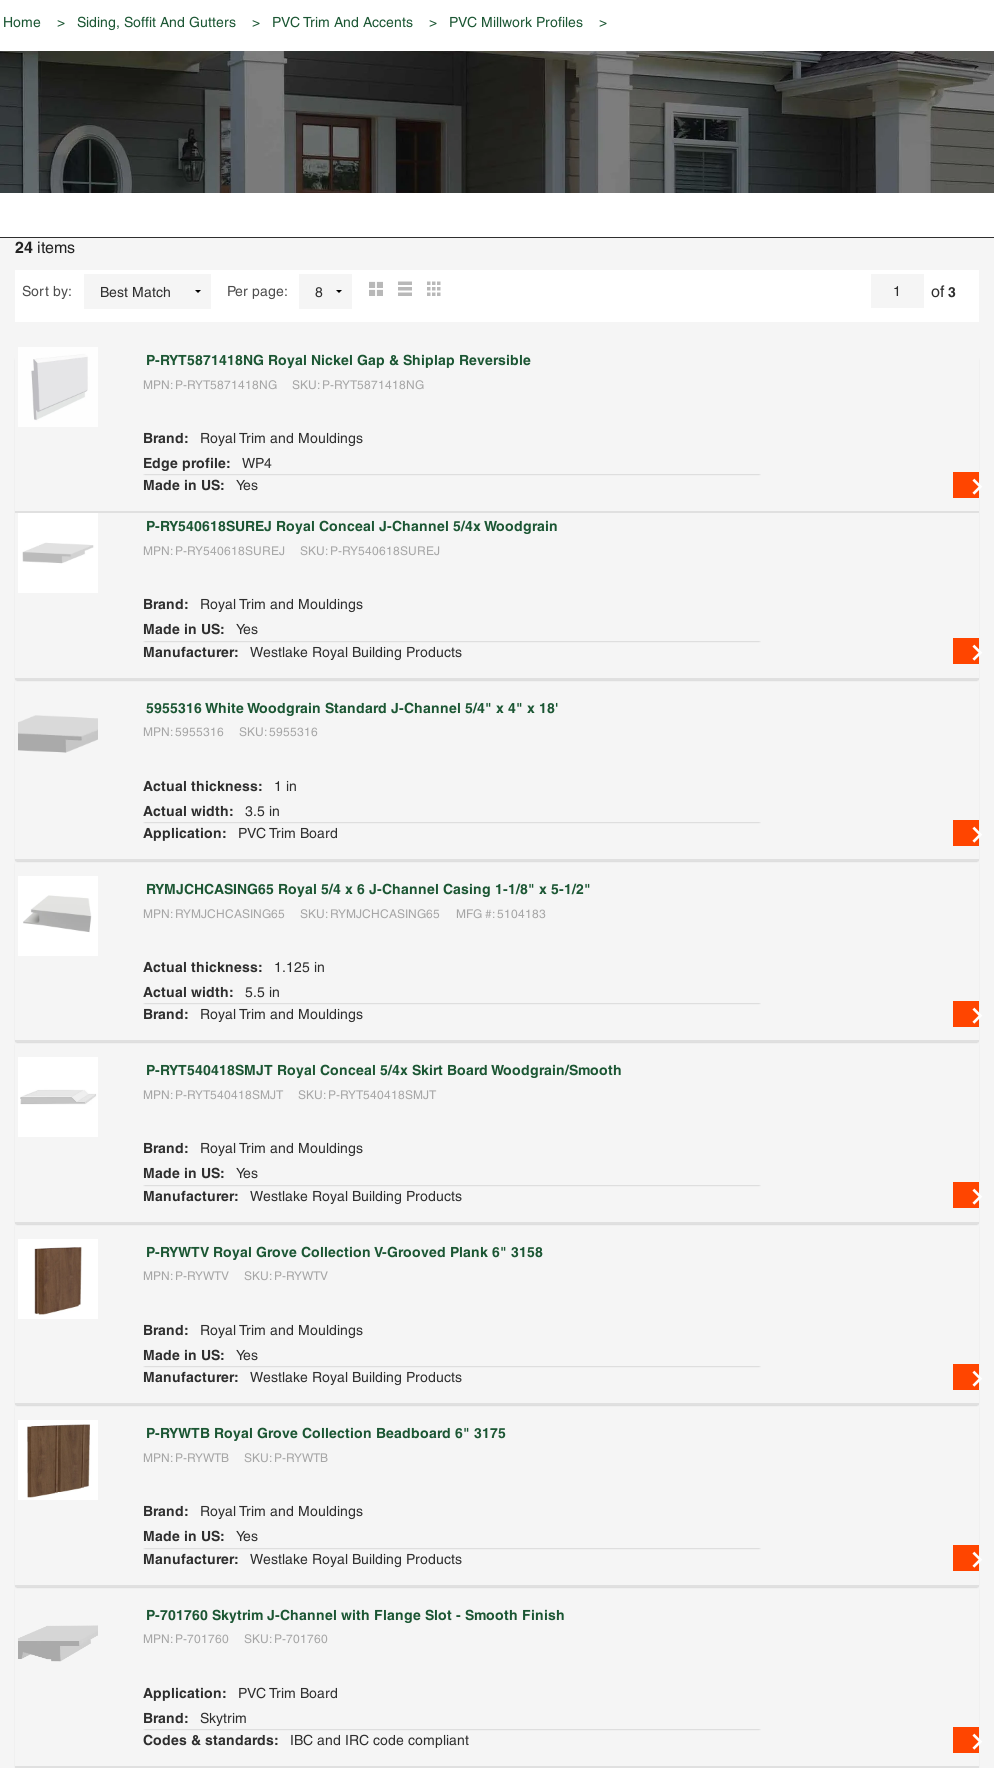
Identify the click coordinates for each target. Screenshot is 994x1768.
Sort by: (47, 291)
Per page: (257, 291)
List (401, 291)
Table (430, 291)
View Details (966, 485)
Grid (372, 291)
